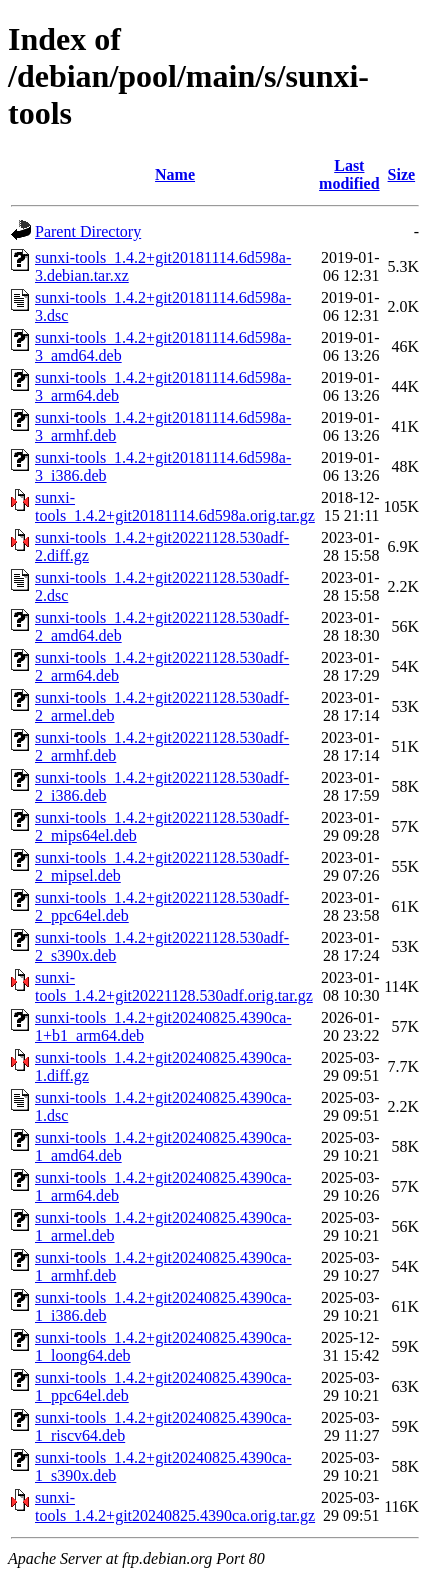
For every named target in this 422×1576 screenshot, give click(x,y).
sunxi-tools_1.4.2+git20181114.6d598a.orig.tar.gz (175, 506)
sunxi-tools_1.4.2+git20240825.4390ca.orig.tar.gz (175, 1506)
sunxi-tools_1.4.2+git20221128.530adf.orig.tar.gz (174, 986)
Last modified (349, 174)
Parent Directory (88, 231)
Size (402, 174)
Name (175, 174)
